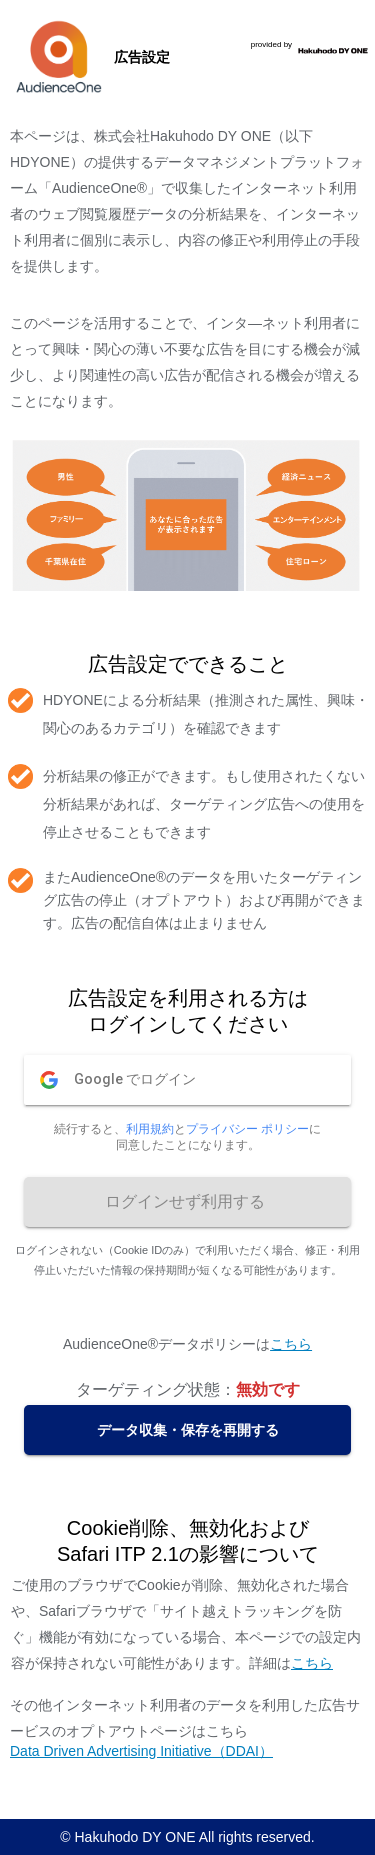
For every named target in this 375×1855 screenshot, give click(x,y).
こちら (291, 1344)
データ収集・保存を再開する (188, 1430)
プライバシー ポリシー (247, 1129)
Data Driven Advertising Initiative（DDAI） (141, 1751)
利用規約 (150, 1129)
